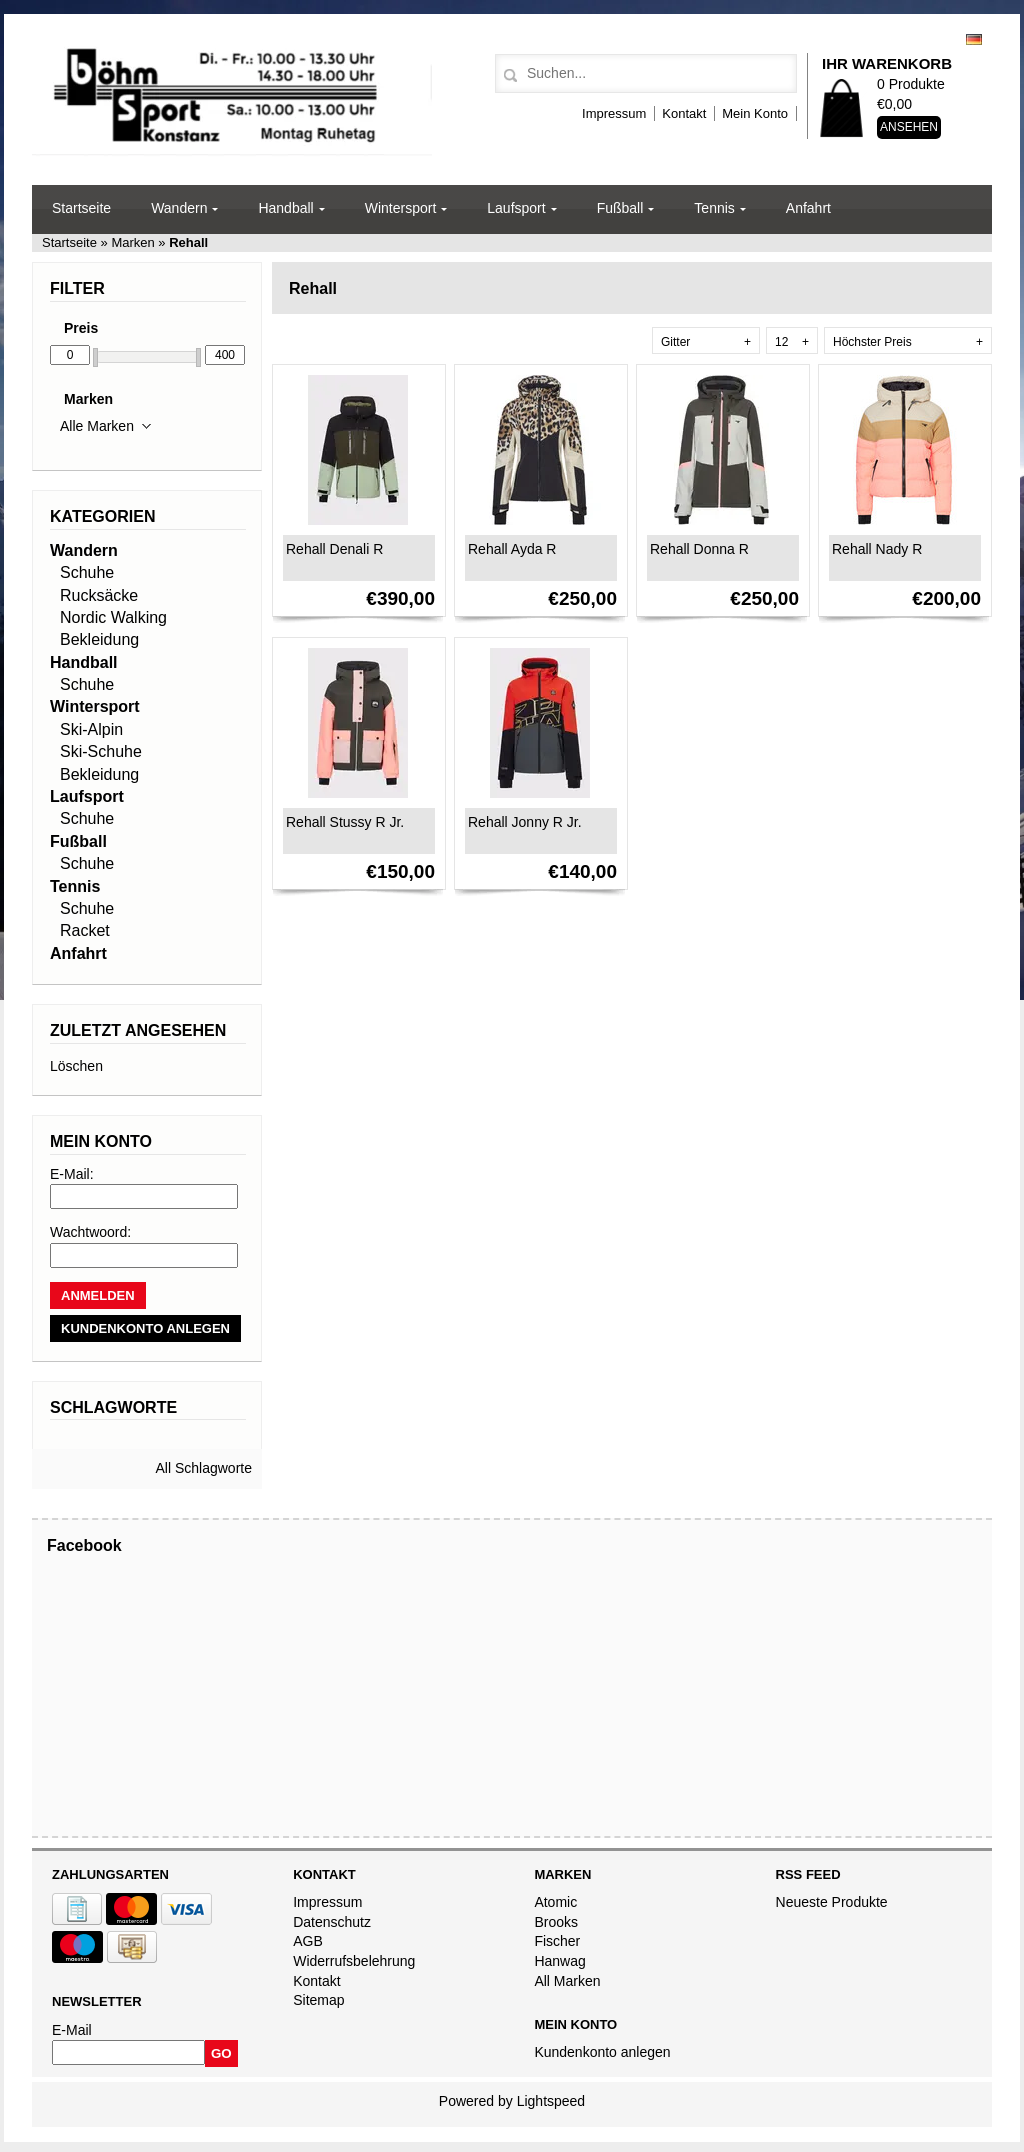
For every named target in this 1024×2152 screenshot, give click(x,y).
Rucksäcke (99, 595)
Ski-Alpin (91, 729)
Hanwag (559, 1961)
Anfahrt (808, 208)
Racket (85, 930)
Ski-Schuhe (101, 751)
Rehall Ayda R (512, 549)
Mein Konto (755, 113)
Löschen (76, 1066)
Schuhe (87, 572)
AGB (308, 1941)
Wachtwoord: (90, 1232)
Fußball (620, 208)
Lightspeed (551, 2101)
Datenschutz (332, 1922)
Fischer (557, 1941)
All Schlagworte (204, 1468)
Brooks (556, 1922)
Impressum (614, 113)
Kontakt (684, 113)
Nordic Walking (113, 617)
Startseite (81, 208)
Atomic (555, 1902)
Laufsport (516, 208)
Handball (285, 208)
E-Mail (72, 2030)
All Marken (567, 1981)
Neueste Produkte (832, 1902)
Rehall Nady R (877, 549)
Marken (133, 242)
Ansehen (909, 127)
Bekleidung (99, 639)
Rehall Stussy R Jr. (345, 822)
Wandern (179, 208)
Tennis (714, 208)
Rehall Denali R (334, 549)
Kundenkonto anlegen (602, 2052)
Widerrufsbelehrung (354, 1961)
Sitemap (318, 2000)
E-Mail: (72, 1174)
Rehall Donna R (699, 549)
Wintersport (401, 208)
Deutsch (974, 39)
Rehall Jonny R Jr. (525, 822)
